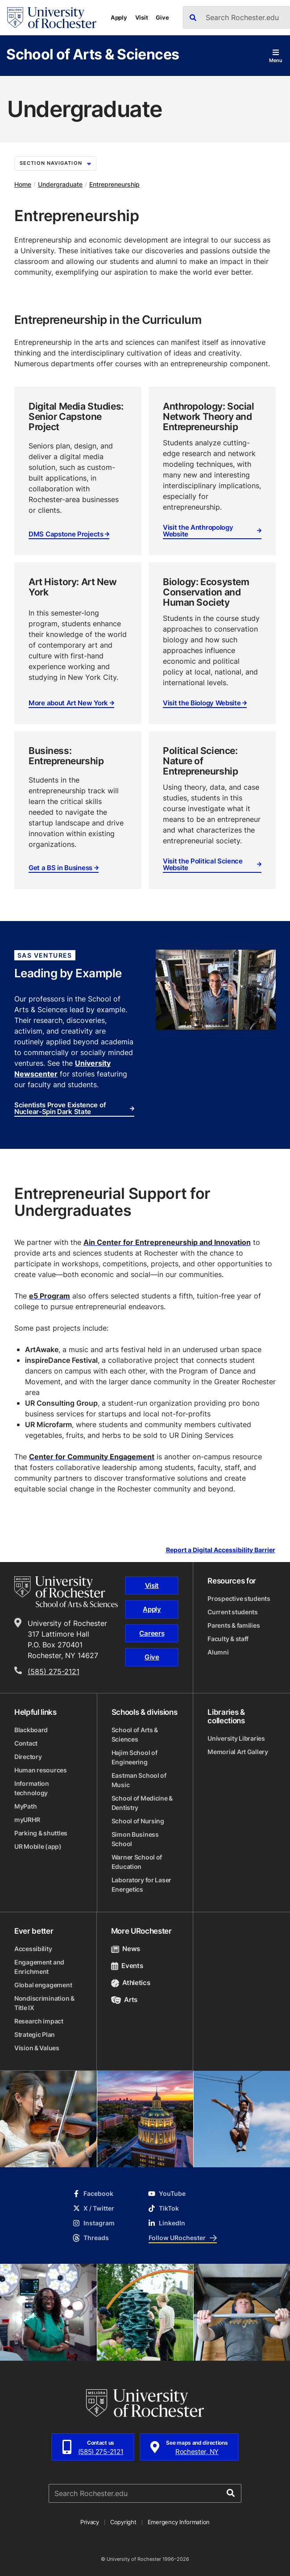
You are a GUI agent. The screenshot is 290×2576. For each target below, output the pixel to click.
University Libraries (236, 1738)
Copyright (123, 2522)
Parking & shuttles (40, 1833)
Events (127, 1965)
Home (22, 184)
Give (162, 17)
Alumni (217, 1652)
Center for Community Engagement (91, 1457)
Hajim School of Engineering (134, 1757)
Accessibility (33, 1948)
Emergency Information (179, 2522)
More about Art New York (71, 703)
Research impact (38, 2021)
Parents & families (233, 1625)
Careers (151, 1633)
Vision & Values (36, 2048)
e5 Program (49, 1296)
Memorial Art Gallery (237, 1751)
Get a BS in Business (64, 867)
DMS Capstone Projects (69, 534)
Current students (232, 1612)
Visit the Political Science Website (212, 864)
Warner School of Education (137, 1862)
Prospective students (238, 1598)
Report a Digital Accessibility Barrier (220, 1550)
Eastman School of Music (139, 1780)
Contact (25, 1743)
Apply (119, 17)
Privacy (89, 2522)
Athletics (130, 1982)
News (125, 1948)
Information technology (31, 1788)
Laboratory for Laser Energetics (141, 1884)
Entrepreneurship (114, 184)
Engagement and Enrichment (39, 1967)
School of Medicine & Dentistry (142, 1803)
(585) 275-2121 (53, 1671)
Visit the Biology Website (205, 703)
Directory (27, 1756)
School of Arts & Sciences (92, 54)
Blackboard (31, 1730)
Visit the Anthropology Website (212, 531)
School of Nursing (138, 1821)
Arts (124, 1999)
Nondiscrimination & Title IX (44, 2003)
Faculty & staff (228, 1638)
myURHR (27, 1819)
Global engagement (43, 1985)
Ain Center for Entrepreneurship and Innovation (167, 1242)
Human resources (40, 1770)
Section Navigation (55, 163)
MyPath (25, 1806)
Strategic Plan (34, 2034)
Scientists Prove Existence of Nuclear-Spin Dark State (74, 1108)
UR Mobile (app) (38, 1846)
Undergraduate (60, 184)
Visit (141, 17)
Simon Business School (135, 1839)
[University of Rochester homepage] (51, 17)
